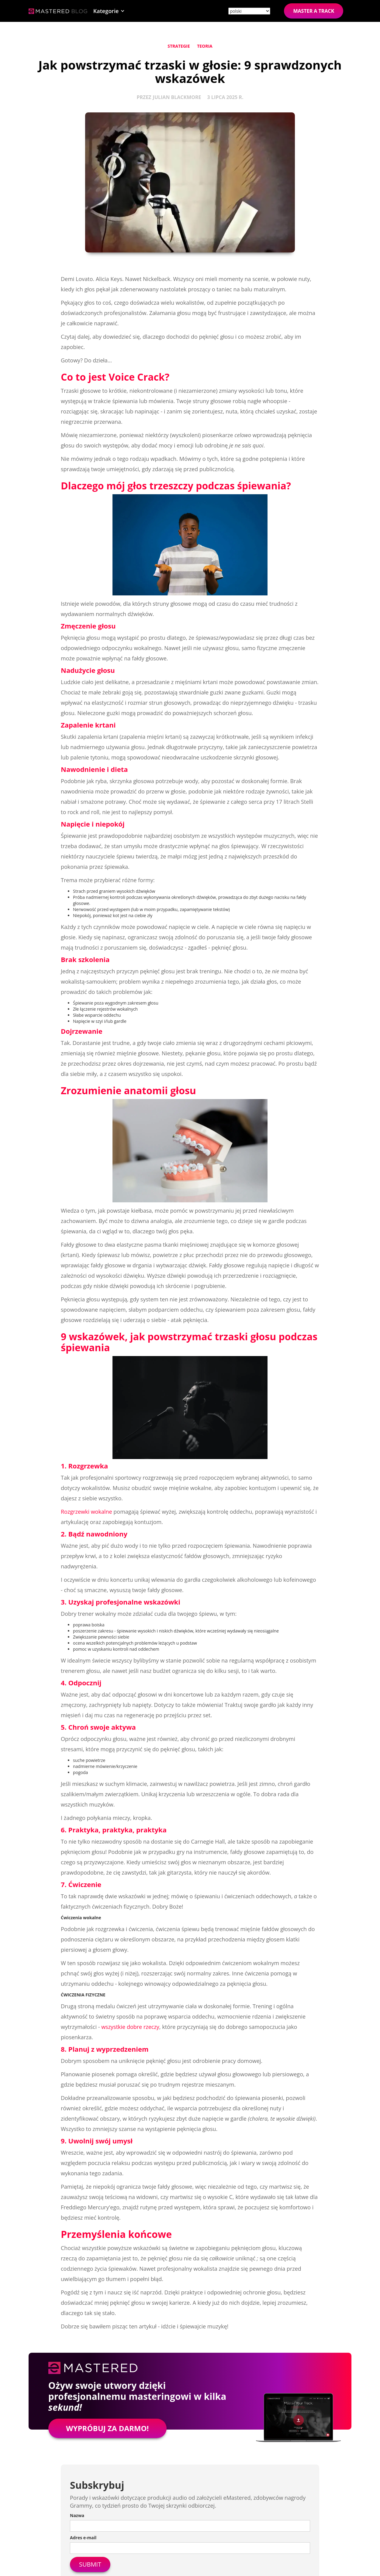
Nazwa (77, 2515)
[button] (109, 11)
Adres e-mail (83, 2537)
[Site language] (249, 11)
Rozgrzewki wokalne (86, 1511)
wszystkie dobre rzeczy (130, 2026)
